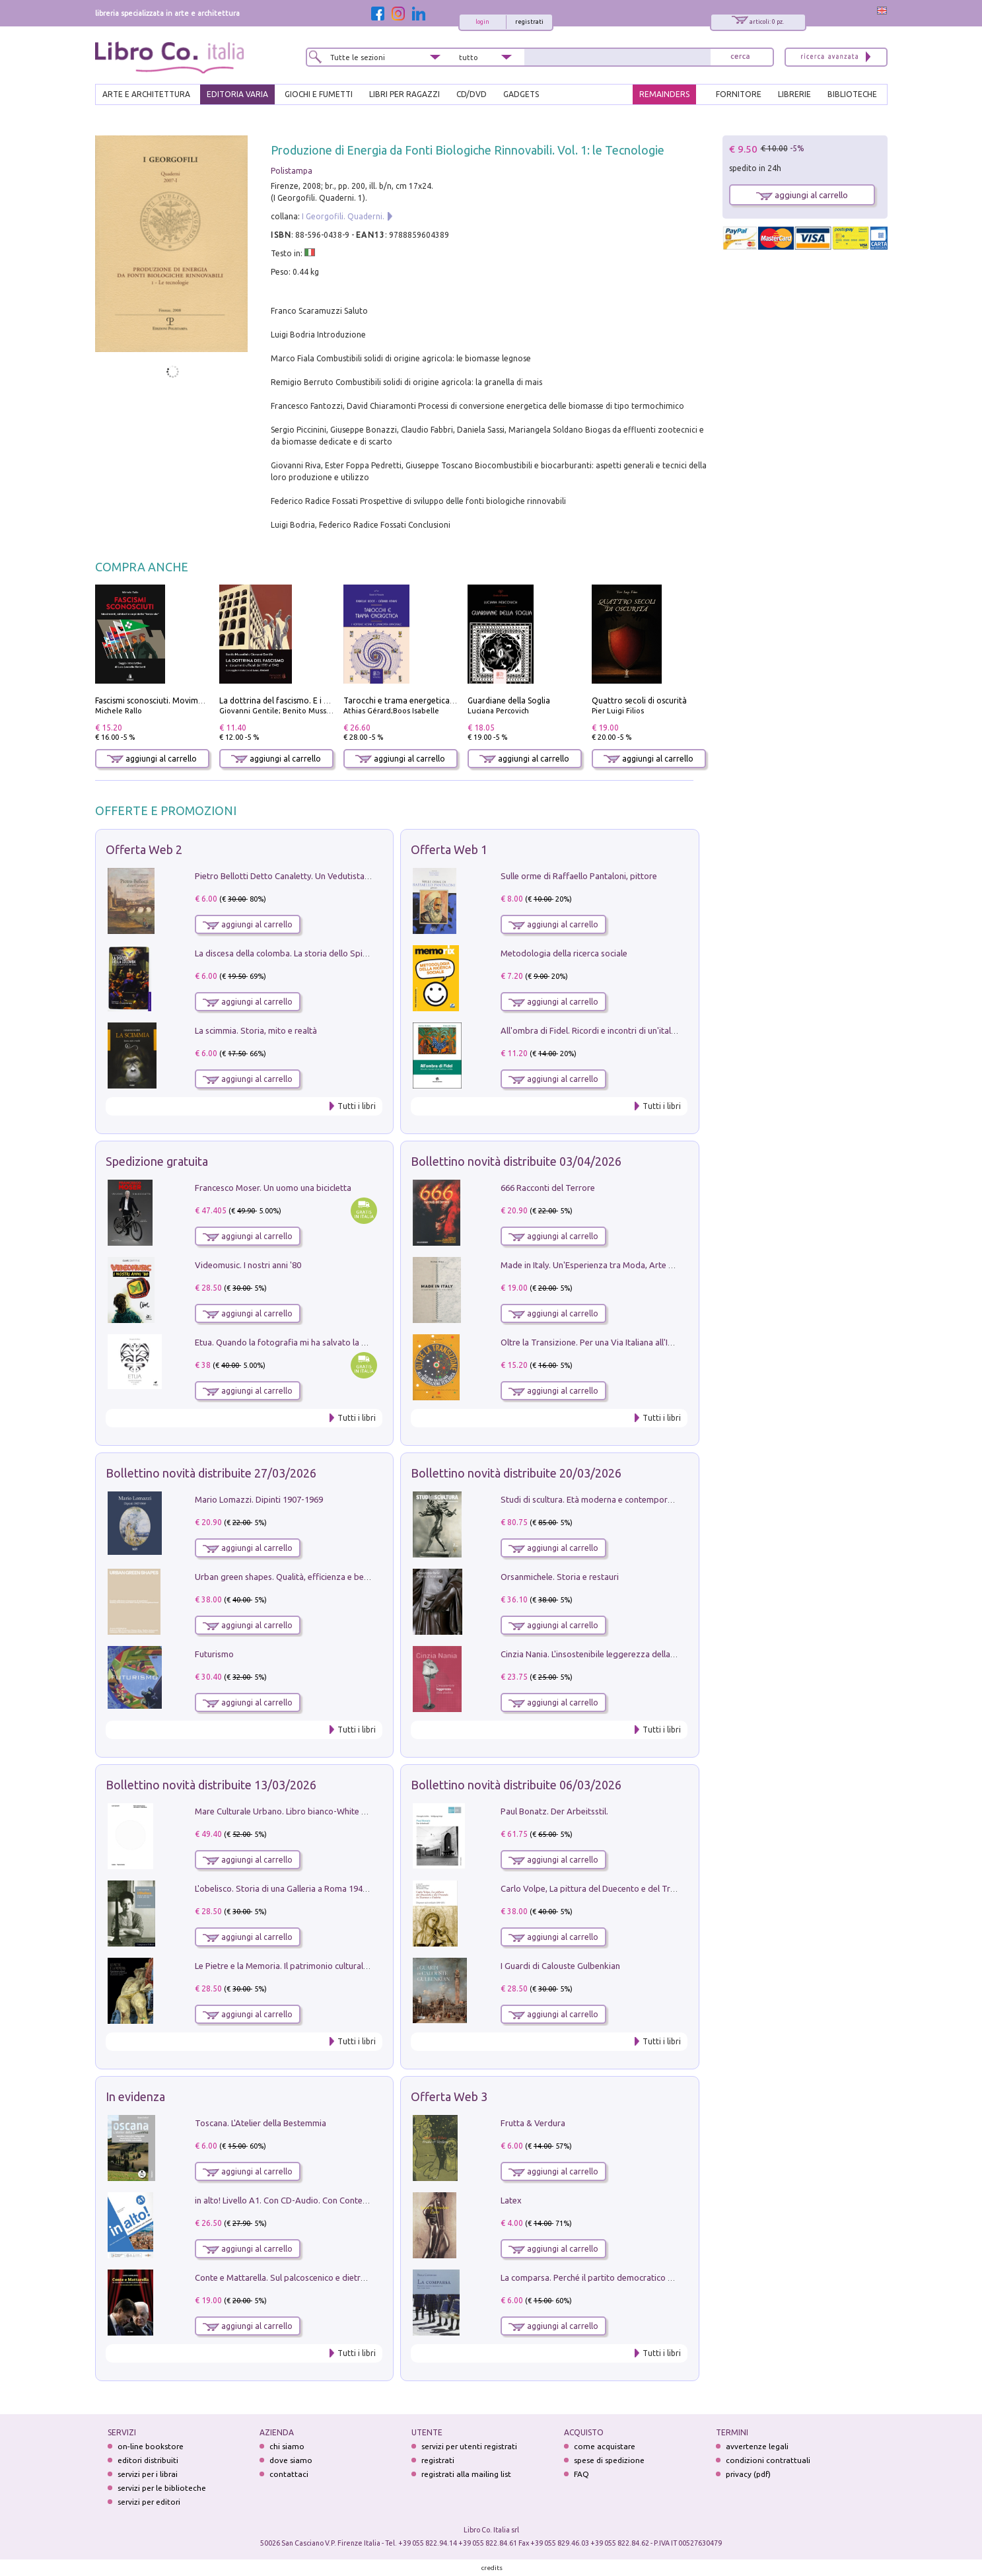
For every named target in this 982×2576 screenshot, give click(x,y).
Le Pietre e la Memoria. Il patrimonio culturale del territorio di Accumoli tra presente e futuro (371, 1965)
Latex (511, 2200)
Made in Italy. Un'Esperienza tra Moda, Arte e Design (601, 1265)
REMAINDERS (664, 94)
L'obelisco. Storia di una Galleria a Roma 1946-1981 (292, 1888)
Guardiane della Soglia (509, 700)
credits (492, 2567)
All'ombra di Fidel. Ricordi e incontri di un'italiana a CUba (609, 1030)
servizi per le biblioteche (162, 2488)
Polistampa (291, 170)
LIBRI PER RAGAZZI (404, 94)
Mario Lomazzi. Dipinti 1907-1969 (259, 1499)
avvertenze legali (757, 2446)
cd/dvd (471, 94)
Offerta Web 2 (144, 849)
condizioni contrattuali (768, 2460)
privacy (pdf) (748, 2474)
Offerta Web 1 (449, 849)
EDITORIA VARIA (237, 94)
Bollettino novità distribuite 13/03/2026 (211, 1784)
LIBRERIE (794, 94)
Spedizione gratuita (157, 1161)
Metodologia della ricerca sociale (564, 953)
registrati (529, 21)
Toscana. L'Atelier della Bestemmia (260, 2123)
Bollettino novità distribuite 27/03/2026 (211, 1473)
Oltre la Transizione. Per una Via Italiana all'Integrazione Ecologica (627, 1342)
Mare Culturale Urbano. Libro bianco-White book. (289, 1811)
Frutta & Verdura (533, 2123)
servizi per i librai (148, 2474)
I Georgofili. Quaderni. (343, 216)
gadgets (521, 94)
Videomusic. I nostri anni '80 (248, 1265)
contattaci (288, 2474)
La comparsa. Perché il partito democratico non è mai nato (612, 2277)
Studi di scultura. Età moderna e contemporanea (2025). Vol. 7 (619, 1499)
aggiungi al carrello (152, 758)
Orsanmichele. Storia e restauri (560, 1576)
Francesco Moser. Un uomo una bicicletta (273, 1187)
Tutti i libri (356, 1106)
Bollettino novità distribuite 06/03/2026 (516, 1784)
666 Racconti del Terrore (548, 1187)
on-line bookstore (151, 2446)
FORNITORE (738, 94)
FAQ (581, 2474)
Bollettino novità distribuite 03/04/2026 (516, 1161)
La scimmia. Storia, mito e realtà (256, 1030)
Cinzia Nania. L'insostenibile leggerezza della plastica (601, 1654)
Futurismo (214, 1654)
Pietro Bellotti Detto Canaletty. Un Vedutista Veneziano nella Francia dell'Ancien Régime (362, 875)
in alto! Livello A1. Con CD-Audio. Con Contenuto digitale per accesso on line (340, 2200)
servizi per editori (149, 2501)
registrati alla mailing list (466, 2474)
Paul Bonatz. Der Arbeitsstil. (554, 1811)
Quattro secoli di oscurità (639, 700)
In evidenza (135, 2096)
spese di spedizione (609, 2460)
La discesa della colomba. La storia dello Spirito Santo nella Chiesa (321, 953)
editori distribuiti (148, 2460)
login (482, 21)
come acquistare (604, 2446)
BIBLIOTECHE (852, 94)
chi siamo (286, 2446)
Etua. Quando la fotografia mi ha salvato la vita (285, 1342)
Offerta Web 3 (449, 2096)
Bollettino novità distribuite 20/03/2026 (516, 1473)
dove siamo (290, 2460)
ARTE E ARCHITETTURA (146, 94)
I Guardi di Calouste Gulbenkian (560, 1965)
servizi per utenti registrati (469, 2446)
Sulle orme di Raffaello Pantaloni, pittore (579, 875)
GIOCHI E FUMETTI (319, 94)
